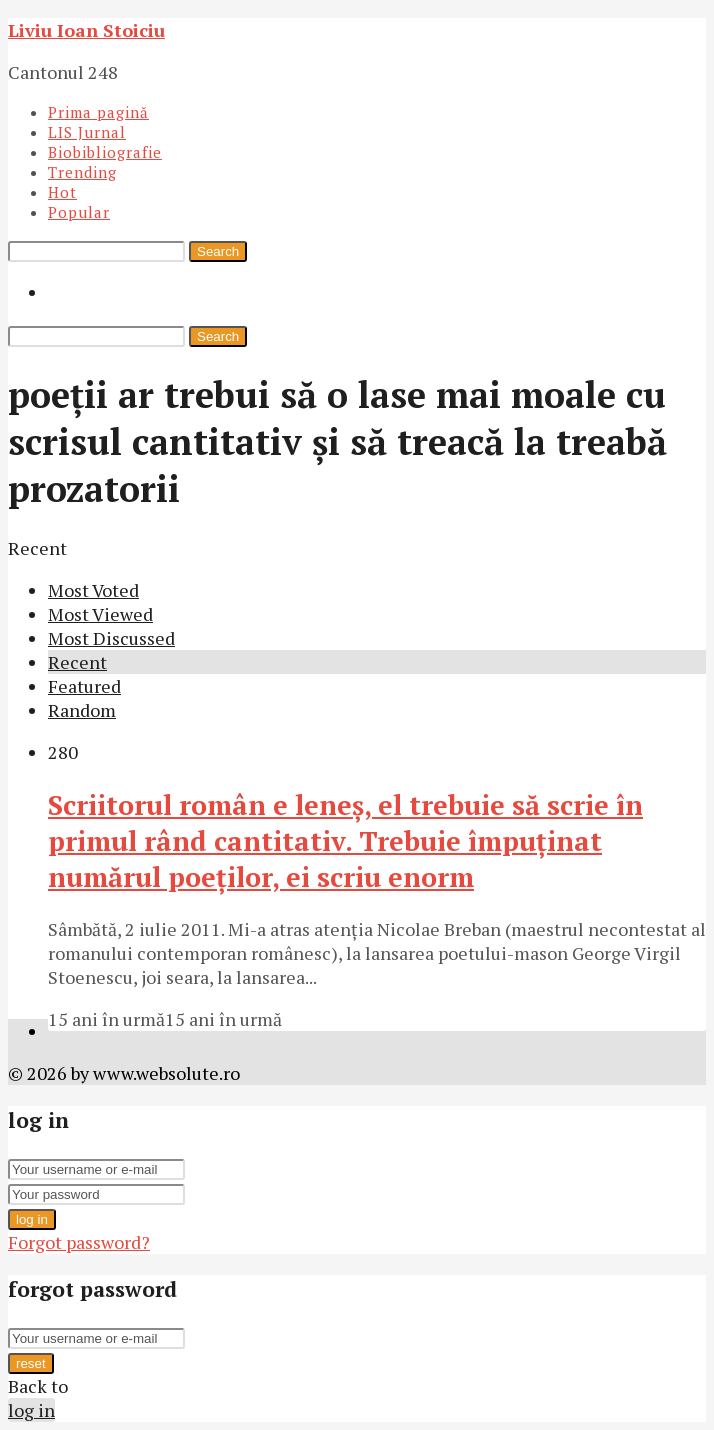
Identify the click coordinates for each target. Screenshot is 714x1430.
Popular (79, 212)
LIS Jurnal (87, 132)
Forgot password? (79, 1242)
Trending (82, 172)
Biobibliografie (105, 152)
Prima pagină (98, 112)
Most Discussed (111, 638)
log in (32, 1219)
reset (31, 1363)
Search (218, 251)
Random (82, 710)
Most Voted (93, 590)
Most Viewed (100, 614)
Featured (84, 686)
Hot (62, 192)
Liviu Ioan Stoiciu (86, 30)
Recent (77, 662)
